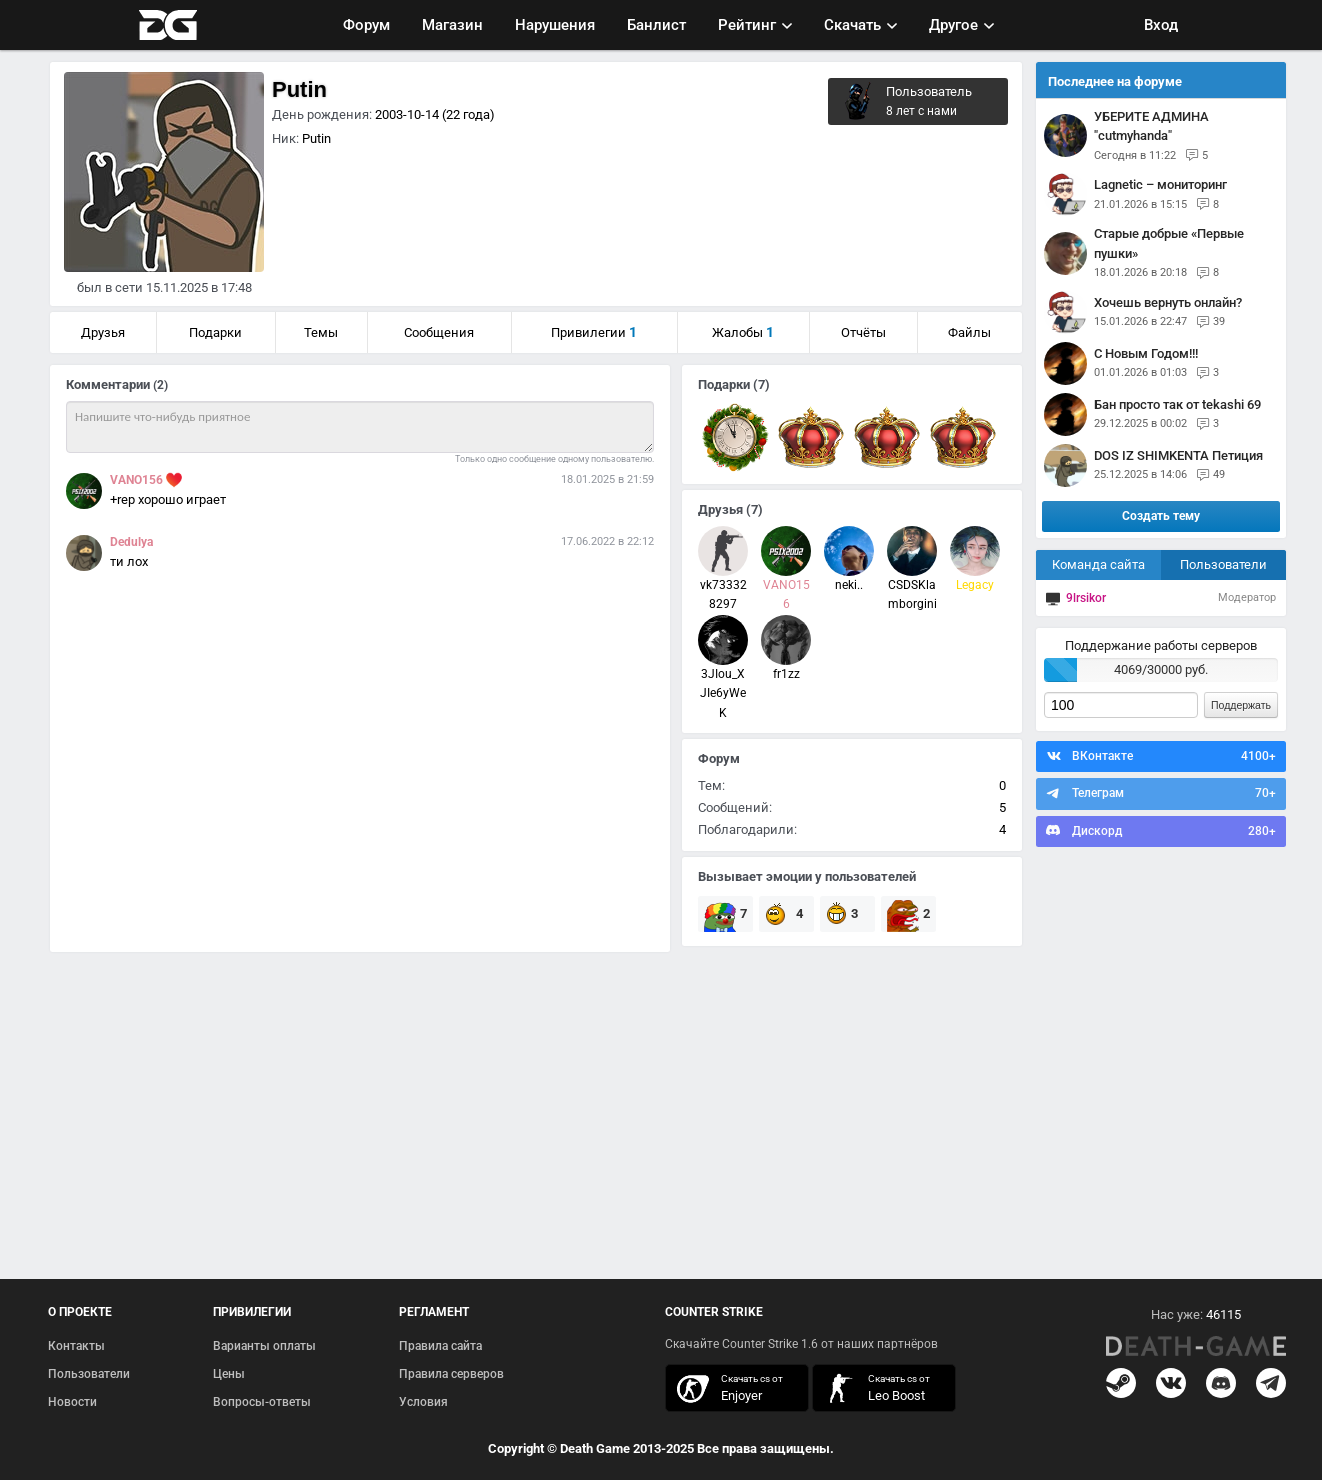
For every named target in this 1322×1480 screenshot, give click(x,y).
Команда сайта (1098, 564)
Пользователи (1223, 564)
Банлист (656, 25)
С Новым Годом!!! (1146, 353)
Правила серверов (451, 1374)
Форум (366, 25)
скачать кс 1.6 (874, 1388)
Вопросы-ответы (262, 1402)
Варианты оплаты (264, 1346)
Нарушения (555, 25)
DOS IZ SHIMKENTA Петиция (1178, 455)
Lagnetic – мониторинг (1160, 184)
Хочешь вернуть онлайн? (1168, 302)
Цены (229, 1374)
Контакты (76, 1346)
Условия (423, 1402)
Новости (72, 1402)
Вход (1161, 25)
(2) (160, 385)
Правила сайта (440, 1346)
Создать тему (1161, 516)
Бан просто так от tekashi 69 (1177, 404)
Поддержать (1241, 705)
